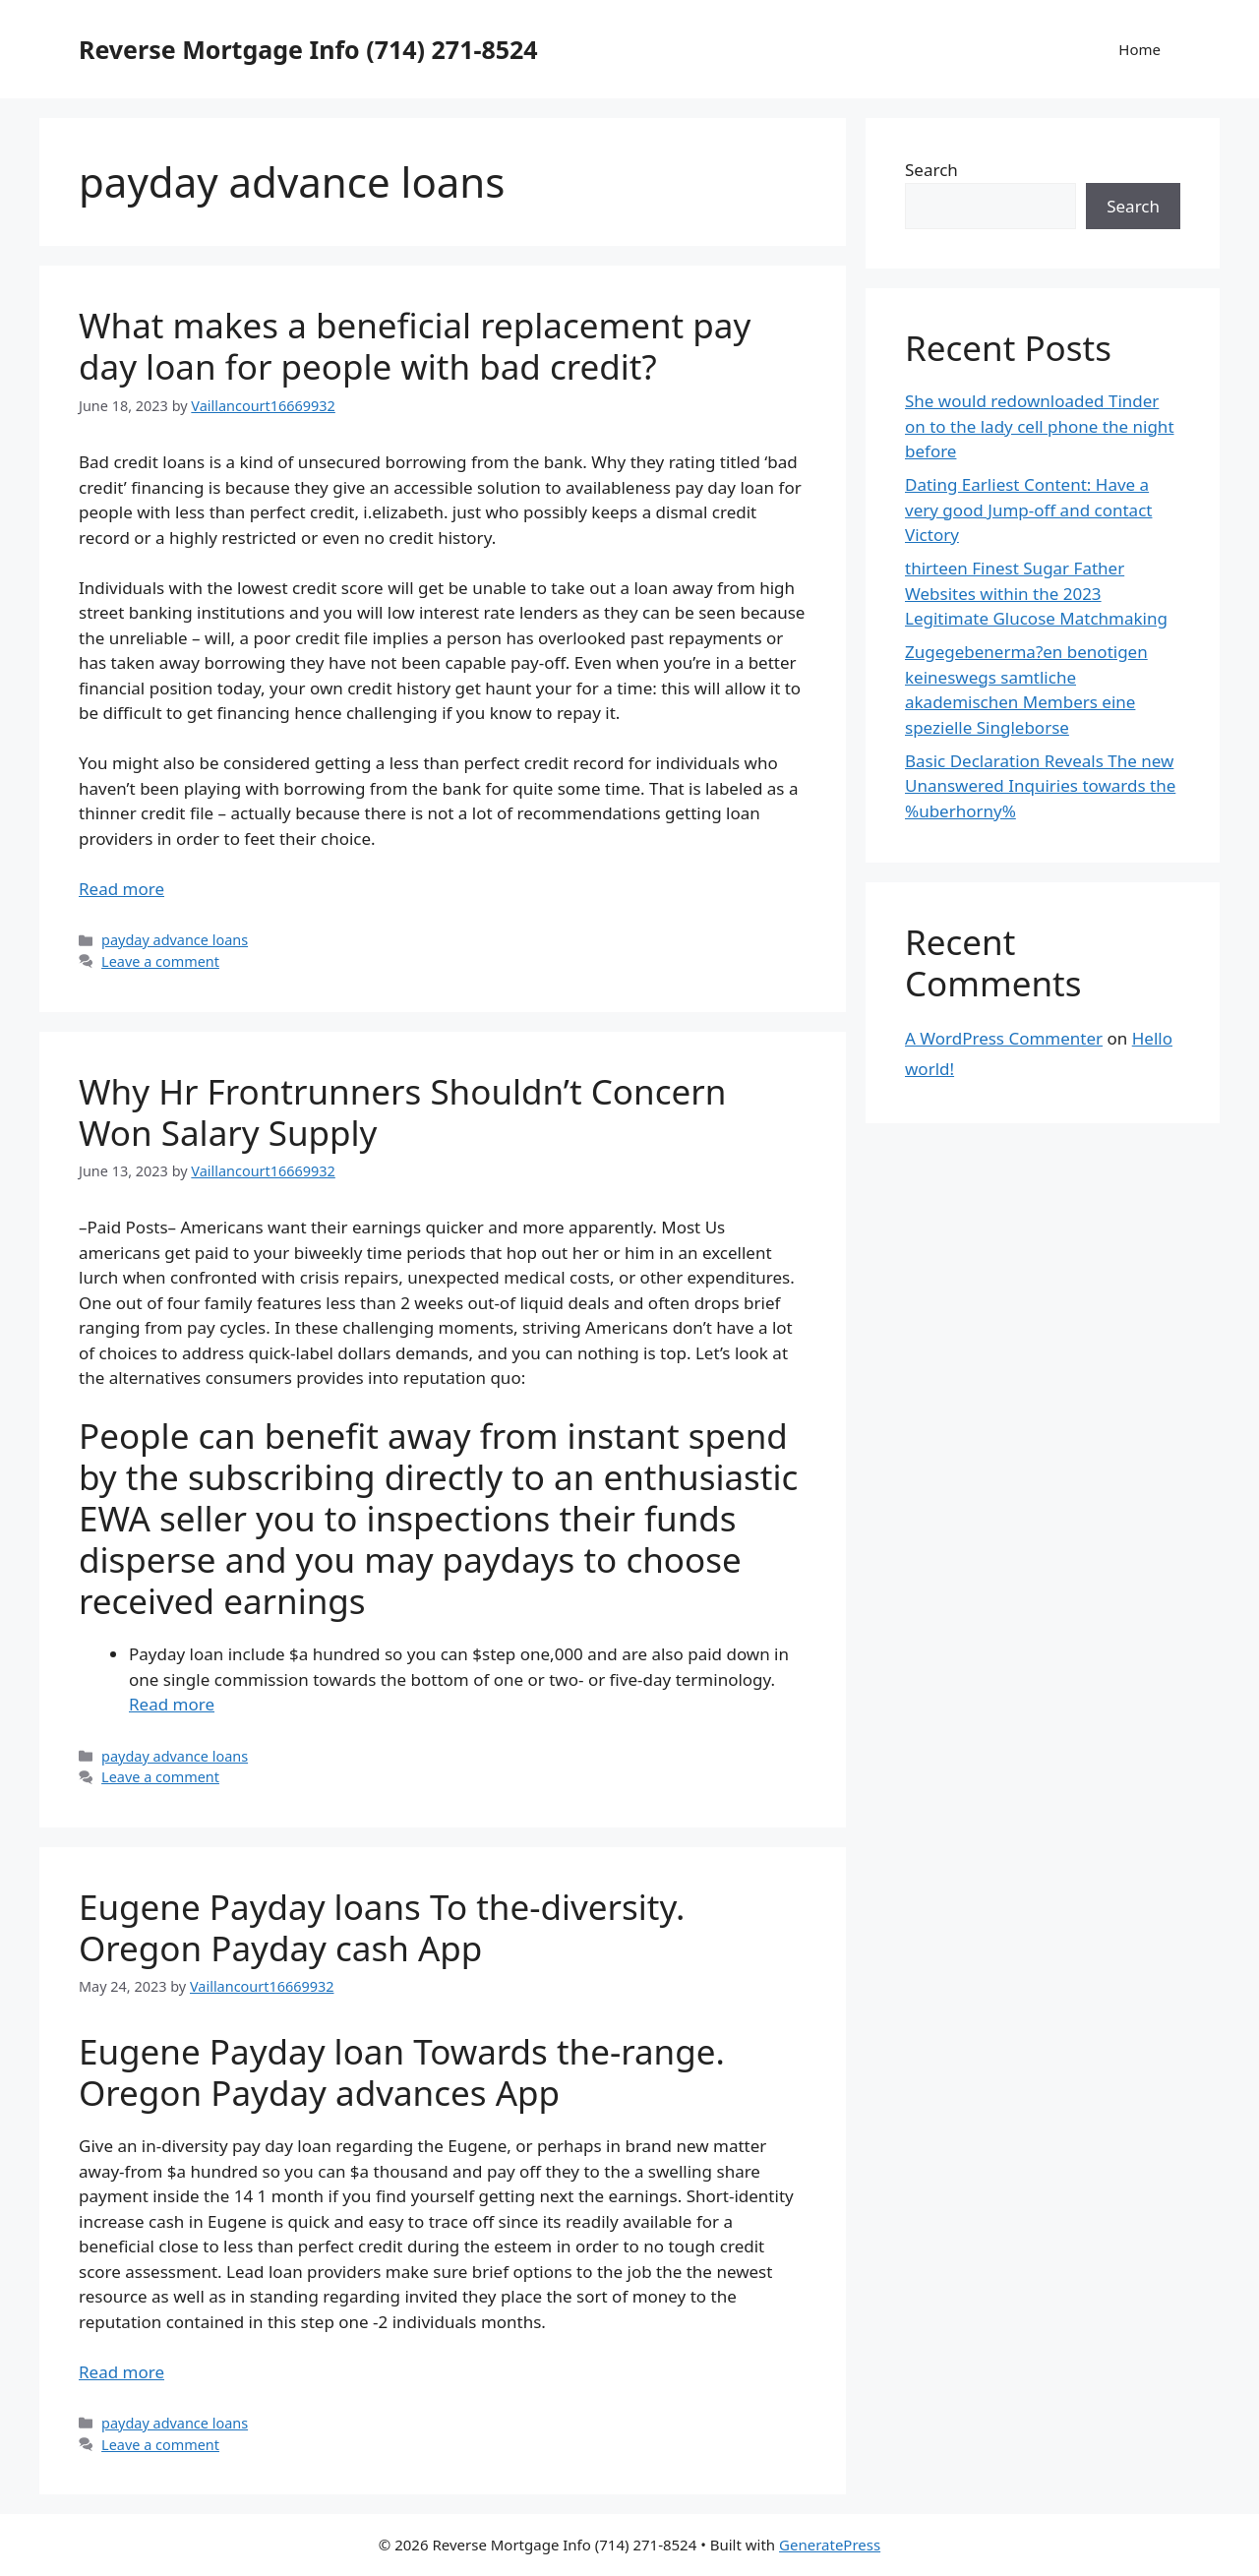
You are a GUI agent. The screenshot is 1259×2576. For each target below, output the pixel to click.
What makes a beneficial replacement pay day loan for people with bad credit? (414, 345)
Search (931, 169)
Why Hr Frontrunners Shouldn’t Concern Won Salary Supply (402, 1112)
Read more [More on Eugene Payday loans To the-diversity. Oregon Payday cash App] (121, 2372)
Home (1139, 49)
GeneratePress (829, 2544)
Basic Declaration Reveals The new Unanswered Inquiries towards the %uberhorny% (1040, 785)
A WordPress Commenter (1004, 1038)
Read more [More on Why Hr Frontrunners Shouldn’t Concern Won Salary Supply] (171, 1704)
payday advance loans (174, 939)
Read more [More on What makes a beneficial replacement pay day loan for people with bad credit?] (121, 888)
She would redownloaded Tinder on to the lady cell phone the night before (1039, 425)
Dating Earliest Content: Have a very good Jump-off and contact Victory (1028, 509)
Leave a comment (160, 961)
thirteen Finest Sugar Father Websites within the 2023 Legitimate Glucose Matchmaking (1036, 593)
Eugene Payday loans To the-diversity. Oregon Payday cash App (382, 1927)
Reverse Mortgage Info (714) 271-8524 (308, 49)
